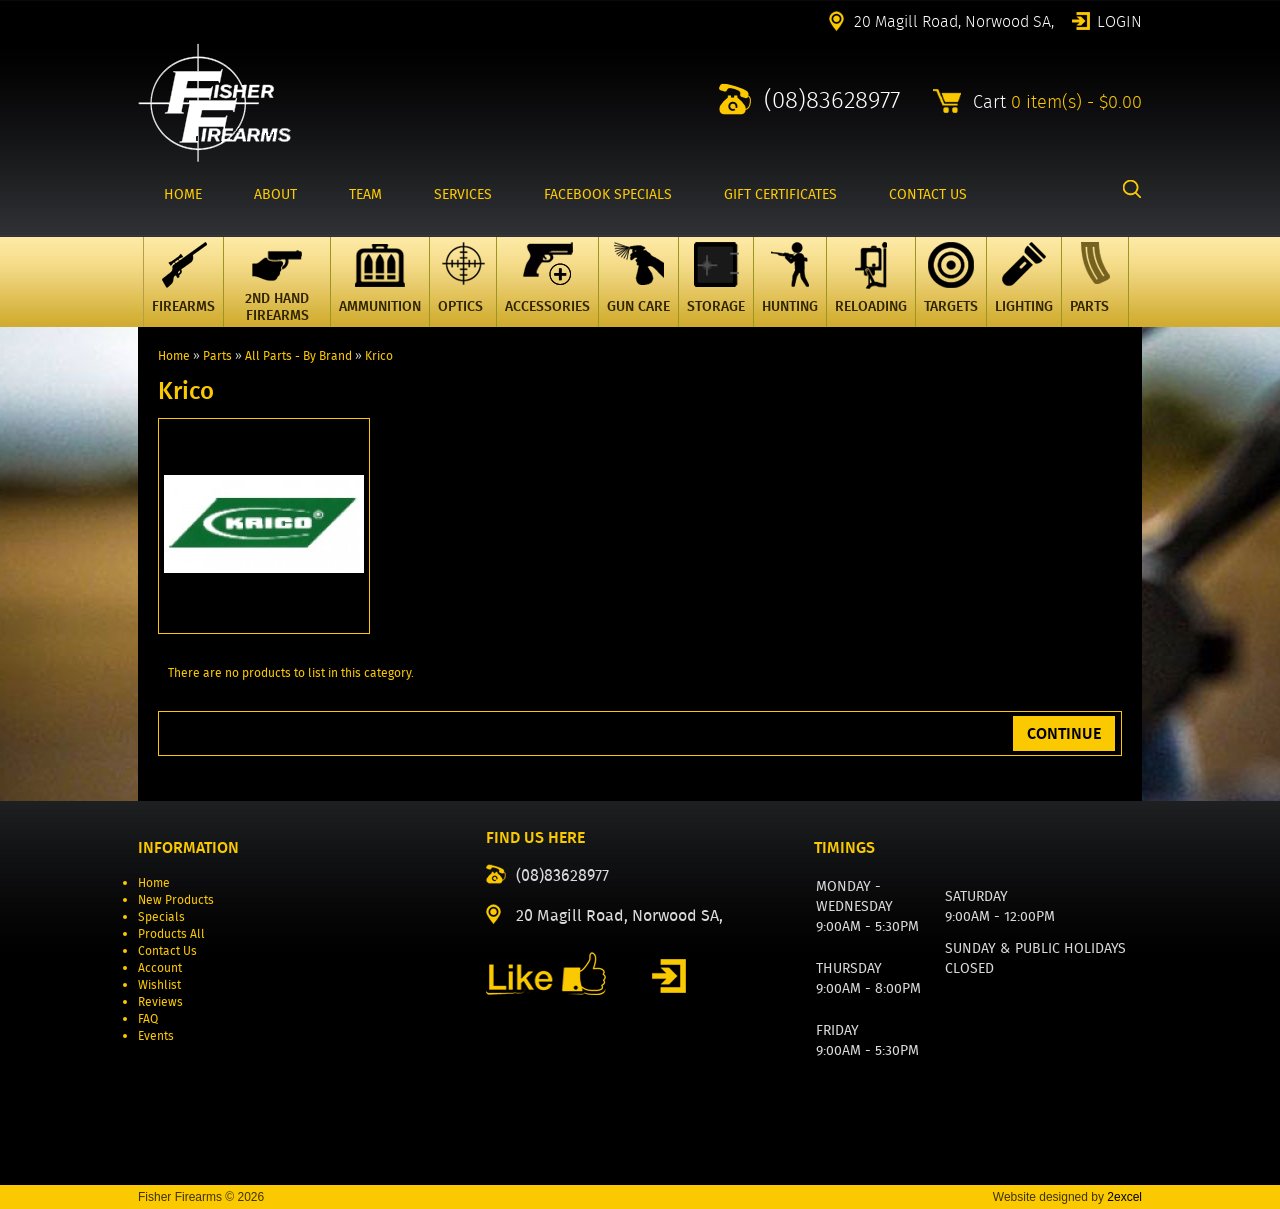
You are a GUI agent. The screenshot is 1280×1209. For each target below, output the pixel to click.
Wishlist (159, 984)
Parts (217, 355)
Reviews (160, 1001)
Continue (1064, 733)
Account (160, 967)
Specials (161, 916)
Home (174, 355)
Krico (379, 355)
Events (156, 1035)
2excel (1124, 1197)
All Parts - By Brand (298, 355)
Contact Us (167, 950)
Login (1119, 20)
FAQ (148, 1018)
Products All (171, 933)
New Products (176, 899)
